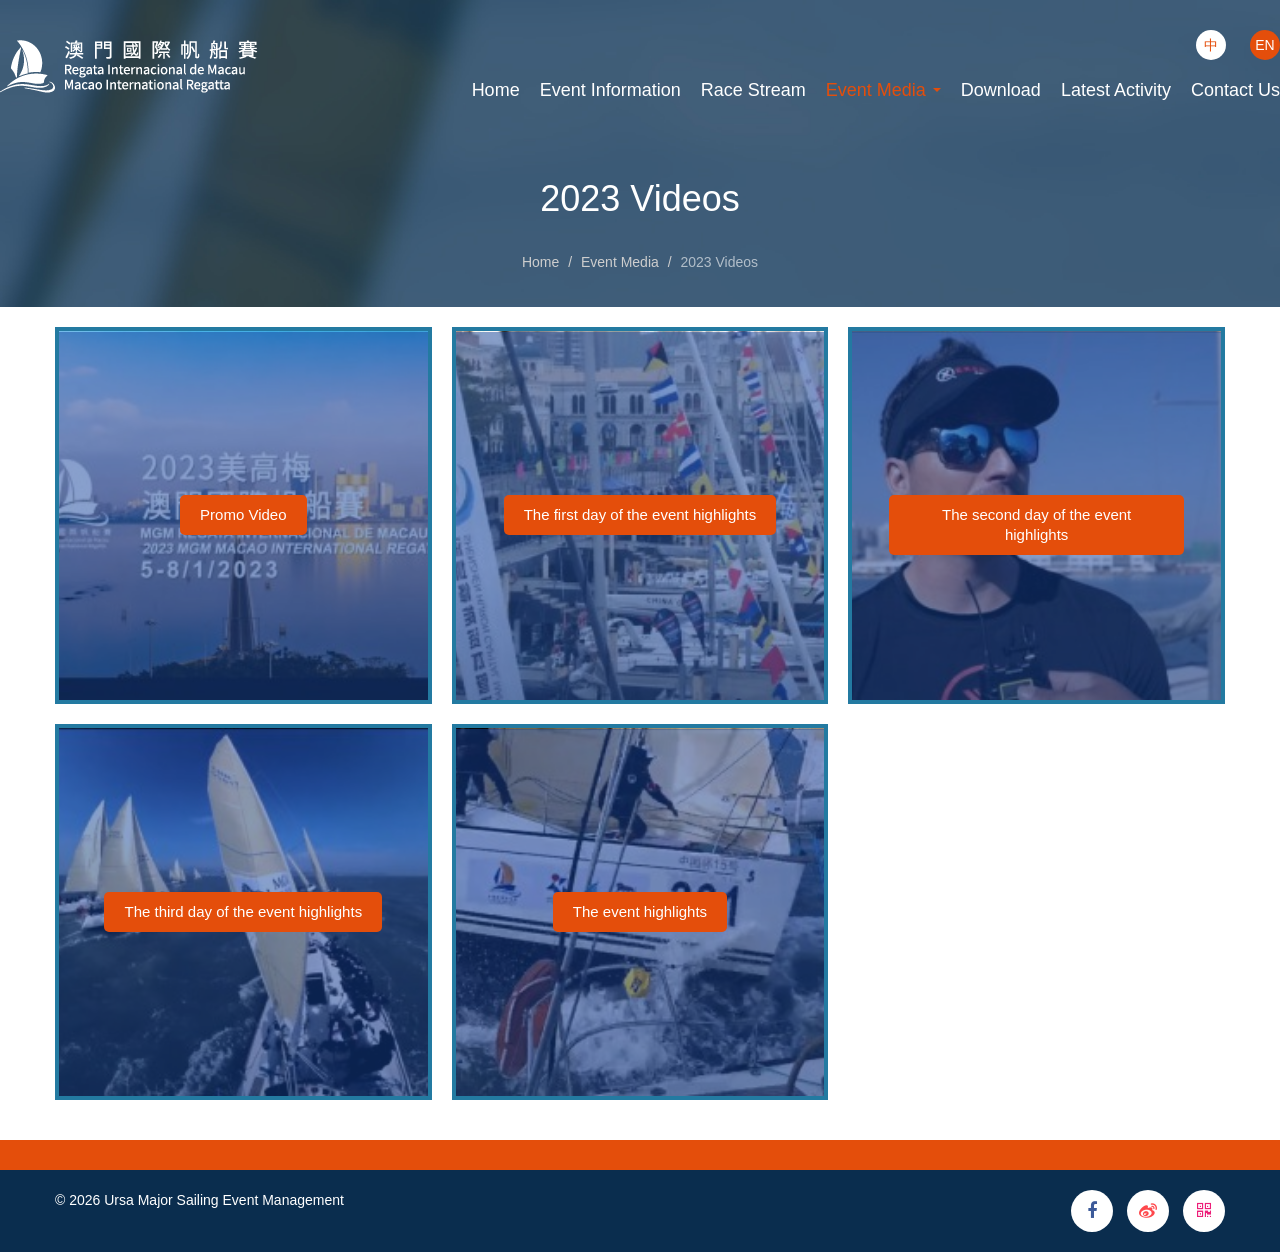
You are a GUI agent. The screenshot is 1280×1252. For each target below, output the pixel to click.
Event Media (883, 90)
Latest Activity (1116, 90)
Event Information (610, 90)
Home (496, 90)
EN (1264, 45)
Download (1001, 90)
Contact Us (1235, 90)
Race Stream (753, 90)
